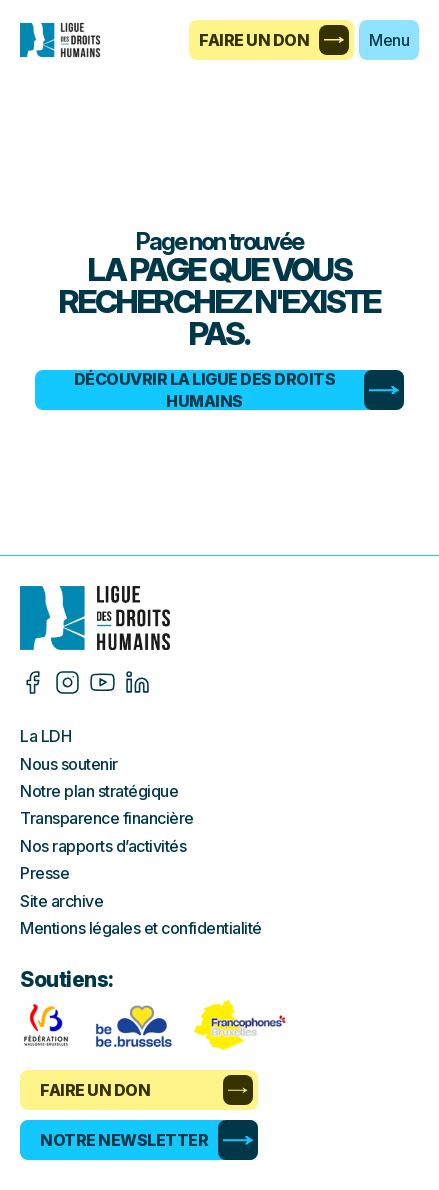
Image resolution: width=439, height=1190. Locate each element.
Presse (44, 873)
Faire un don (274, 40)
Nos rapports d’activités (103, 846)
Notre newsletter (149, 1140)
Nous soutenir (69, 764)
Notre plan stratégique (99, 791)
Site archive (61, 901)
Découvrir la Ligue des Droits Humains (239, 390)
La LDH (45, 736)
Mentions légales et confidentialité (141, 928)
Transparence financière (107, 818)
